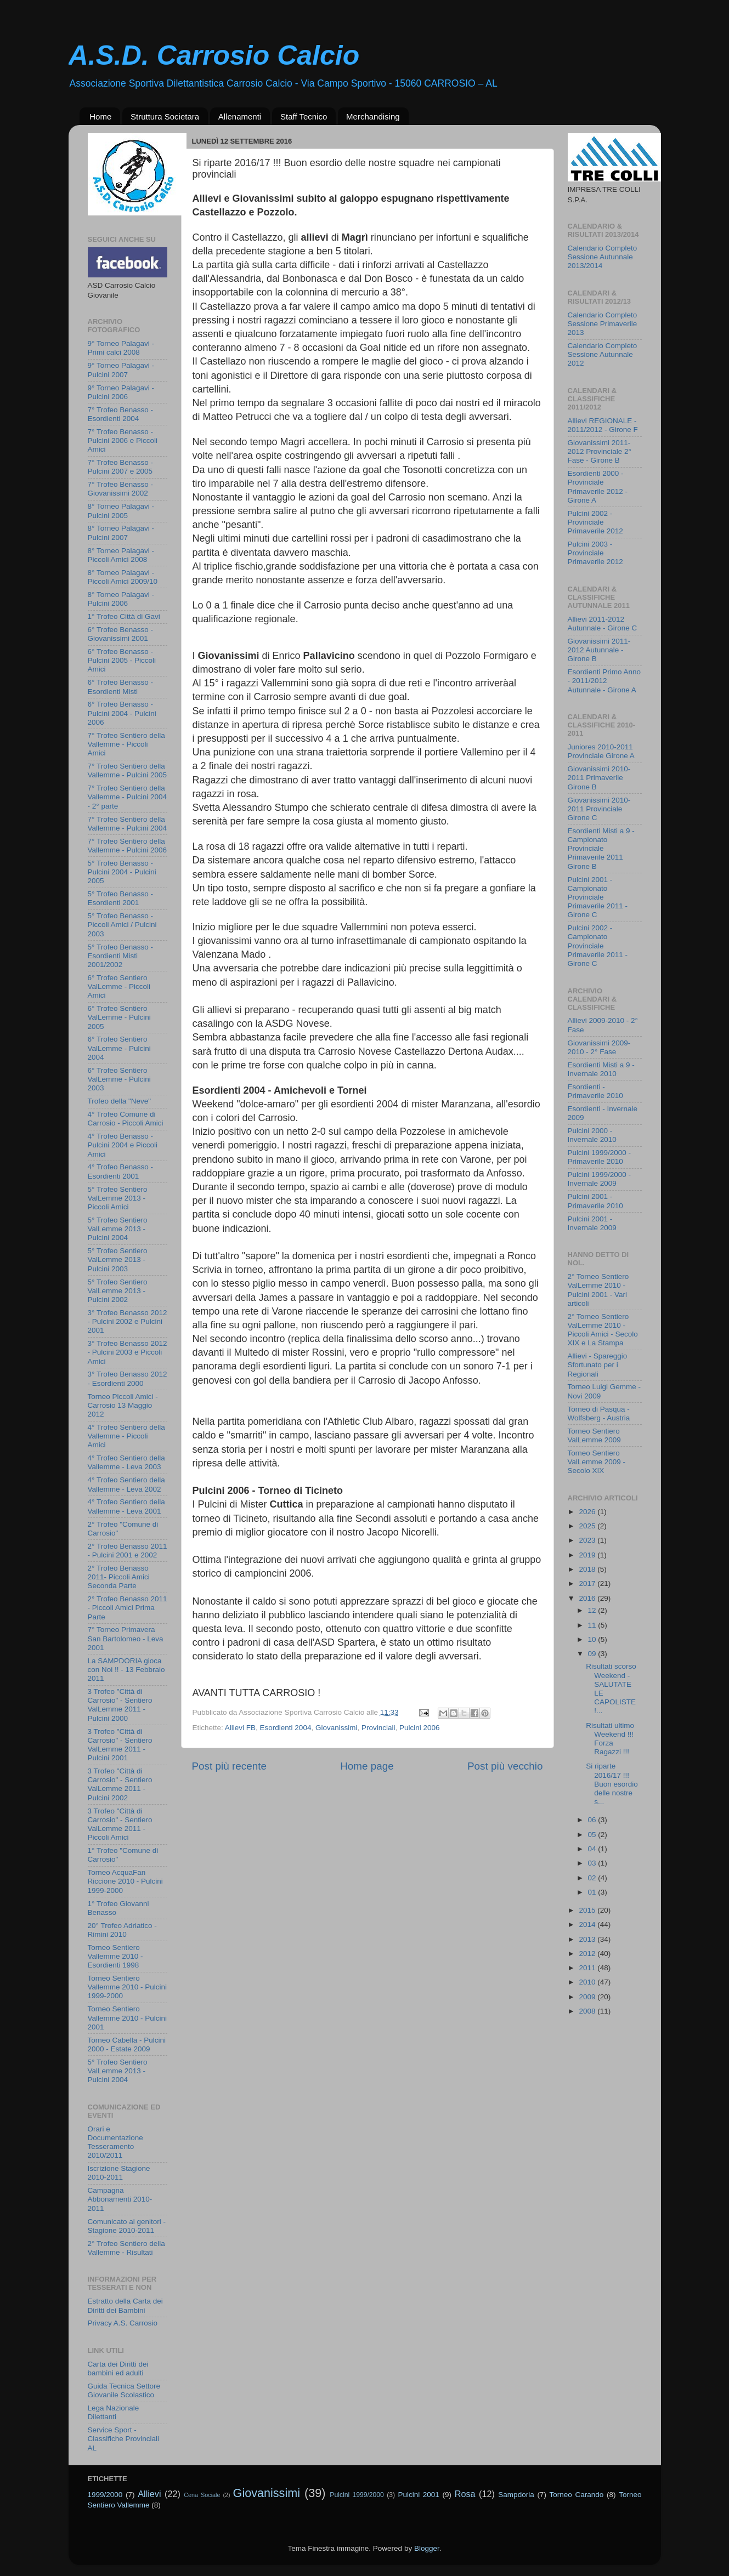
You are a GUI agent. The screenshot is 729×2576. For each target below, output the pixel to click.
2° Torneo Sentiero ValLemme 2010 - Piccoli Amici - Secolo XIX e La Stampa (603, 1329)
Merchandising (373, 116)
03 (593, 1863)
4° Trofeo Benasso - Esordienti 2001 (120, 1171)
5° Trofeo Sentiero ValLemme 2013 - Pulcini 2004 (118, 1229)
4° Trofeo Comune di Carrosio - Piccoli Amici (125, 1118)
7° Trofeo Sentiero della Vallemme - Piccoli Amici (126, 744)
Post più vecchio (505, 1766)
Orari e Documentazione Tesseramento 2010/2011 (115, 2142)
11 (593, 1625)
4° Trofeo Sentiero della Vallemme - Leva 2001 (126, 1506)
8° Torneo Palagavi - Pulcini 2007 (121, 532)
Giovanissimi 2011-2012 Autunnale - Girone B (599, 650)
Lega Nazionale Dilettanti (113, 2412)
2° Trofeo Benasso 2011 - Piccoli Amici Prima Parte (127, 1607)
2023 (588, 1540)
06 (593, 1820)
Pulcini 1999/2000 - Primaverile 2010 (599, 1156)
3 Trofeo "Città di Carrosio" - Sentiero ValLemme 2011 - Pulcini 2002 (120, 1784)
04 (593, 1849)
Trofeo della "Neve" (119, 1101)
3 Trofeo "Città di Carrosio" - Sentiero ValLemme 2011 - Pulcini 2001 (120, 1744)
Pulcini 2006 (419, 1728)
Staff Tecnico (303, 116)
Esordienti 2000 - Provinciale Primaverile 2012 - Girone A (598, 486)
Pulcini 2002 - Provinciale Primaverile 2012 (595, 522)
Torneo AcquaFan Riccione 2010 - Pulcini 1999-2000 (125, 1881)
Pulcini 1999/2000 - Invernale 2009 (599, 1178)
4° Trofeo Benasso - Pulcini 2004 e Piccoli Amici (123, 1145)
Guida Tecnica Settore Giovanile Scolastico (124, 2390)
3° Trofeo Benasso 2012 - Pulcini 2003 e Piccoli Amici (127, 1352)
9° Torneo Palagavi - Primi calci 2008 (121, 347)
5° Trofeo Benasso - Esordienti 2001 (120, 898)
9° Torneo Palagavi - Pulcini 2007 (121, 369)
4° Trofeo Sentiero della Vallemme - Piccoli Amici (126, 1436)
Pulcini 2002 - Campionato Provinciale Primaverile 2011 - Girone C (598, 946)
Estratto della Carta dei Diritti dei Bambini (125, 2305)
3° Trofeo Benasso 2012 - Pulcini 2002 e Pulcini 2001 (127, 1321)
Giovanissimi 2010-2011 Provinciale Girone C (599, 809)
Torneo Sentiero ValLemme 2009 (594, 1435)
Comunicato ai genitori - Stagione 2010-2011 (127, 2225)
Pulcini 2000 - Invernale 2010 (592, 1135)
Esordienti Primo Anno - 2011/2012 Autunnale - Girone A (604, 680)
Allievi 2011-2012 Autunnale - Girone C (602, 623)
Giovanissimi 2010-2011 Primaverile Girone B (599, 778)
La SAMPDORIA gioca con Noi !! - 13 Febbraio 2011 (126, 1669)
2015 (588, 1910)
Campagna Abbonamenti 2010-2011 (120, 2199)
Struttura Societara (165, 116)
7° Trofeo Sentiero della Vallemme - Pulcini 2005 (127, 770)
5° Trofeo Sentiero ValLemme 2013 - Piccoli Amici (118, 1198)
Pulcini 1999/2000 (356, 2495)
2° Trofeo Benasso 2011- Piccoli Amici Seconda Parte (119, 1577)
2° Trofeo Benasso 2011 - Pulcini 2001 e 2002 (127, 1550)
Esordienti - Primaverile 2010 (595, 1091)
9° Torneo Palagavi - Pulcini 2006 (121, 392)
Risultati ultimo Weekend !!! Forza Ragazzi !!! (610, 1738)
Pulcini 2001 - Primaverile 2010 (595, 1200)
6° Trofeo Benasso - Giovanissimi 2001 (120, 633)
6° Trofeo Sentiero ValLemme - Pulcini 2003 (119, 1079)
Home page (367, 1766)
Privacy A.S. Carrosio (123, 2323)
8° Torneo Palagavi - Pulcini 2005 (121, 510)
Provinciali (378, 1728)
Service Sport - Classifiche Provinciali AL (124, 2439)
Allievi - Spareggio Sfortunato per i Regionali (598, 1365)
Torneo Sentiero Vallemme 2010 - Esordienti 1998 (115, 1956)
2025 (588, 1526)
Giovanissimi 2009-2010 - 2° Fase (599, 1047)
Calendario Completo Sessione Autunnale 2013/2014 (602, 257)
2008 (588, 2011)
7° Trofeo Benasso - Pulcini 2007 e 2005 (120, 466)
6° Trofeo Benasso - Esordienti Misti (120, 686)
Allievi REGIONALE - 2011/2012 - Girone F (603, 425)
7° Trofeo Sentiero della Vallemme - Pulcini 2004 (127, 823)
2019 (588, 1555)
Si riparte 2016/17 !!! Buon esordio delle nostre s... (612, 1784)
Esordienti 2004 (286, 1728)
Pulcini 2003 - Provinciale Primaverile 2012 (595, 553)
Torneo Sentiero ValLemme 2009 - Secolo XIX (597, 1462)
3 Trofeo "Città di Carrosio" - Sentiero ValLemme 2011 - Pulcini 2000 (120, 1704)
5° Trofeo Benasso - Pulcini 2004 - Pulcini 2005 (122, 872)
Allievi (149, 2494)
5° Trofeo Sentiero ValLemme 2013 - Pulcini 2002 (118, 1291)
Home (100, 116)
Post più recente (229, 1766)
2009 (588, 1997)
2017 (588, 1583)
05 (593, 1834)
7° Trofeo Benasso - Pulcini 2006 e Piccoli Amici (123, 440)
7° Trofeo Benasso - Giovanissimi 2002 (120, 488)
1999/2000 (105, 2494)
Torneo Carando (577, 2494)
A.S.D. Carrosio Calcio (214, 55)
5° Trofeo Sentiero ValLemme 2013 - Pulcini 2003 (118, 1259)
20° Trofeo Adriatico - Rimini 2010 (122, 1929)
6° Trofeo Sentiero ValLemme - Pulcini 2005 (119, 1017)
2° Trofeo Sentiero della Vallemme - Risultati (126, 2247)
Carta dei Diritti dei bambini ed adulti (118, 2368)
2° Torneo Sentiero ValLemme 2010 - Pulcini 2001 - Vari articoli (598, 1289)
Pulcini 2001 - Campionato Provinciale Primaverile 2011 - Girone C (598, 897)
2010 (588, 1982)
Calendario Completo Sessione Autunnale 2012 (602, 354)
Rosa (465, 2494)
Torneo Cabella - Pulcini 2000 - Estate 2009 (127, 2044)
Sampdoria (516, 2494)
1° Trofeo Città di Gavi (124, 616)
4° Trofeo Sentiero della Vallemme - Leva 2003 (126, 1462)
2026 (588, 1512)
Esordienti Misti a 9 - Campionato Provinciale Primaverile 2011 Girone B (601, 849)
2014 (588, 1924)
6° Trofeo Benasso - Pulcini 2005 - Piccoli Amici (122, 660)
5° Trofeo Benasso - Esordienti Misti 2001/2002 (120, 956)
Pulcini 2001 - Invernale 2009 (592, 1223)
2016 (588, 1598)
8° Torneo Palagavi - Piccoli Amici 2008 (121, 555)
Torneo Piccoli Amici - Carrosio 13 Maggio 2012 (123, 1405)
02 (593, 1878)
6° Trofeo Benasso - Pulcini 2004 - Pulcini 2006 (122, 713)
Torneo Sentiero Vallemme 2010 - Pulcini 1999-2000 (127, 1987)
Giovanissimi (336, 1728)
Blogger (426, 2548)
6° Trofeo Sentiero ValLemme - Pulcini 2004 (119, 1048)
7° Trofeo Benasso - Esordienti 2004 (120, 414)
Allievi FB (240, 1728)
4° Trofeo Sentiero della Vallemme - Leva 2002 (126, 1484)
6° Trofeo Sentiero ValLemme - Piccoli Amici (119, 986)
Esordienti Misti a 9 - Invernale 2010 (601, 1069)
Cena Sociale (202, 2495)
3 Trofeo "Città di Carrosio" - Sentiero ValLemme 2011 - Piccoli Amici (120, 1824)
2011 (588, 1968)
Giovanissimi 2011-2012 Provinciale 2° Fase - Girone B (599, 451)
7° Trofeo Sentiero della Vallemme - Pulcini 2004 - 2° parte (127, 797)
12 (593, 1610)
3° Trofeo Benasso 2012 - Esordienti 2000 (127, 1378)
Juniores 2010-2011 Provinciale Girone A (601, 751)
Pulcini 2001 (418, 2494)
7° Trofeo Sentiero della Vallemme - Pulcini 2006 (127, 845)
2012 (588, 1953)
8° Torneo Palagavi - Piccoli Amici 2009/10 (123, 576)
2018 (588, 1569)
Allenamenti (239, 116)
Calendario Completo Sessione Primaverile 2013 (602, 324)
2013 (588, 1939)
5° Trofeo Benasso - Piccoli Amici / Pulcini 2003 (122, 924)
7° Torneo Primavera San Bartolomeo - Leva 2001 (125, 1638)
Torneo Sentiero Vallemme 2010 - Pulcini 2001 (127, 2018)
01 (593, 1892)
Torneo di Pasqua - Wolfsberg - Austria (599, 1413)
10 (593, 1639)
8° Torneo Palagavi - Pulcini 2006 (121, 598)
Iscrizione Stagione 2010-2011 (119, 2172)
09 (593, 1654)
